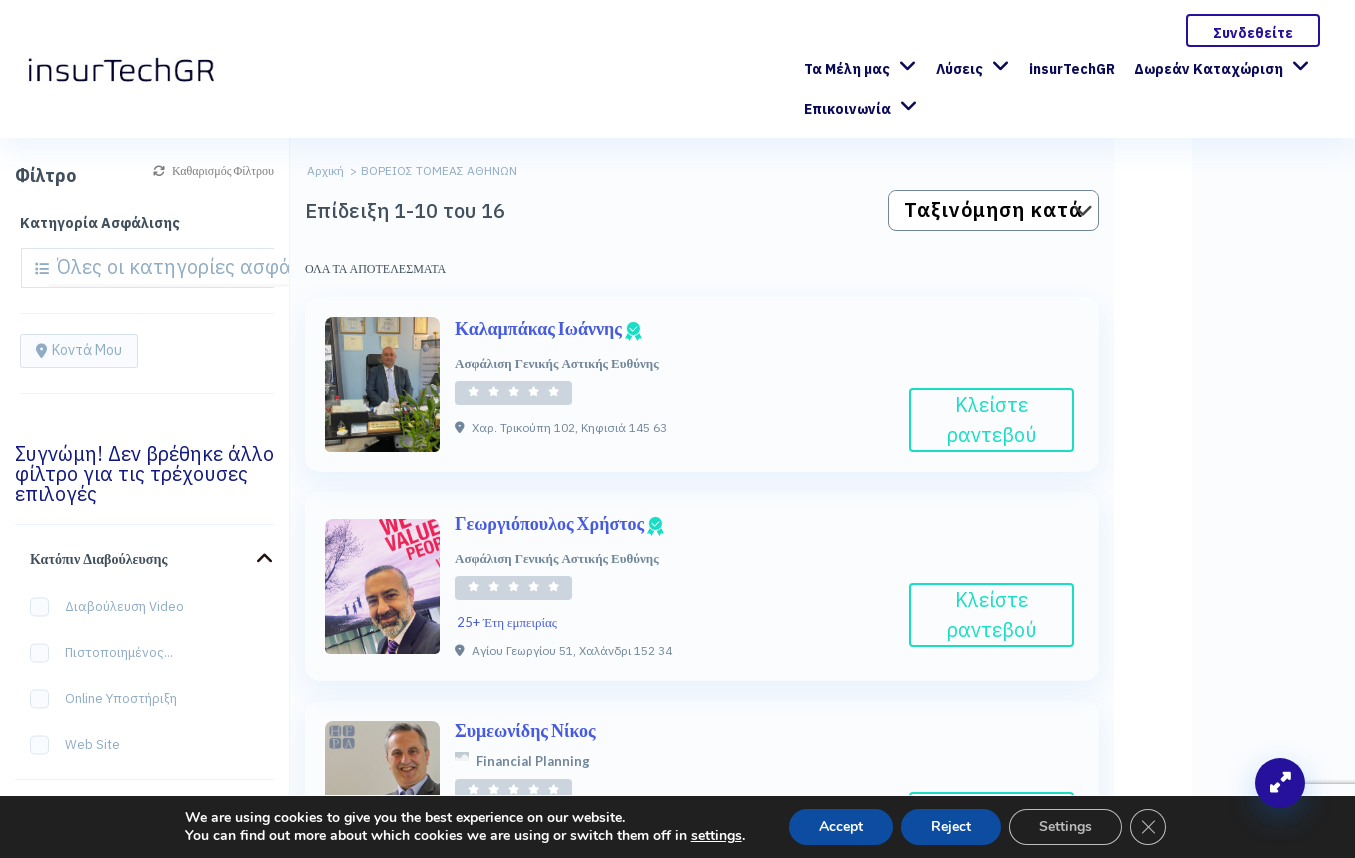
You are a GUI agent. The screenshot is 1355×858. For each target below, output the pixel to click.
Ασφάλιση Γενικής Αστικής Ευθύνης (557, 363)
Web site (81, 745)
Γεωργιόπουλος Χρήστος (559, 523)
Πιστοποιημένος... (108, 653)
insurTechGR (1072, 69)
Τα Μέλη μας (847, 69)
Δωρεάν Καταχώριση (1208, 69)
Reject (951, 826)
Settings (1065, 826)
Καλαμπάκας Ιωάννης (548, 328)
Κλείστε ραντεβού (992, 419)
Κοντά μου (79, 350)
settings (716, 836)
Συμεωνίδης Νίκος (525, 730)
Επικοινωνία (847, 109)
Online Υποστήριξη (110, 699)
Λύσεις (959, 69)
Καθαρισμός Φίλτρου (213, 170)
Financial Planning (533, 761)
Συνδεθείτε (1253, 33)
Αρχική (325, 170)
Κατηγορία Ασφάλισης (100, 223)
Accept (841, 826)
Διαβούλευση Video (113, 607)
